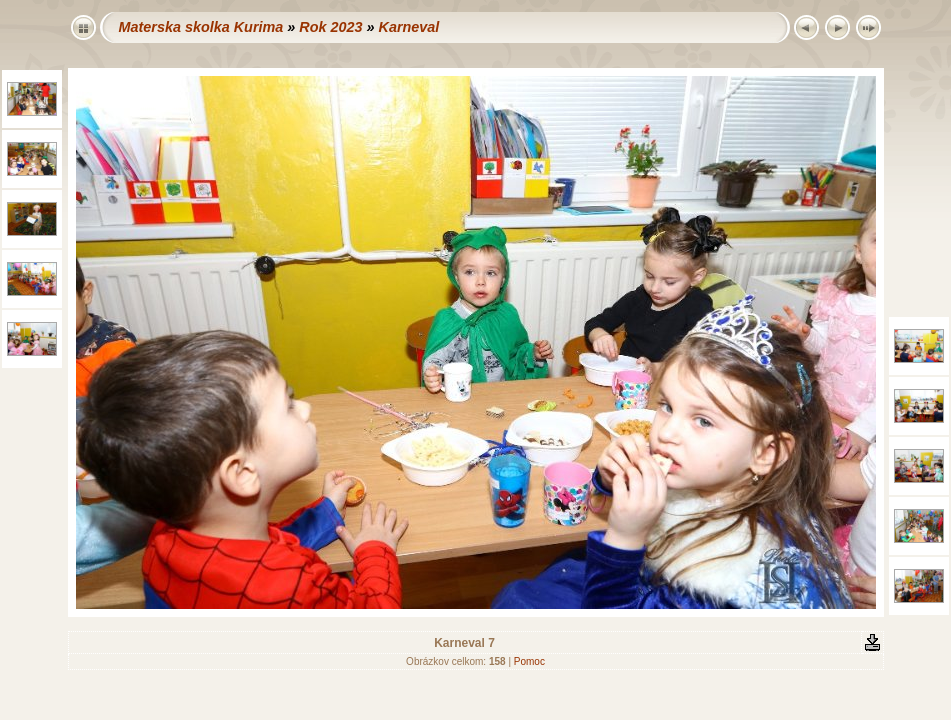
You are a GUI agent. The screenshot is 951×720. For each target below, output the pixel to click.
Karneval (408, 27)
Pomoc (529, 661)
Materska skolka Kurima (201, 27)
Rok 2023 (330, 27)
